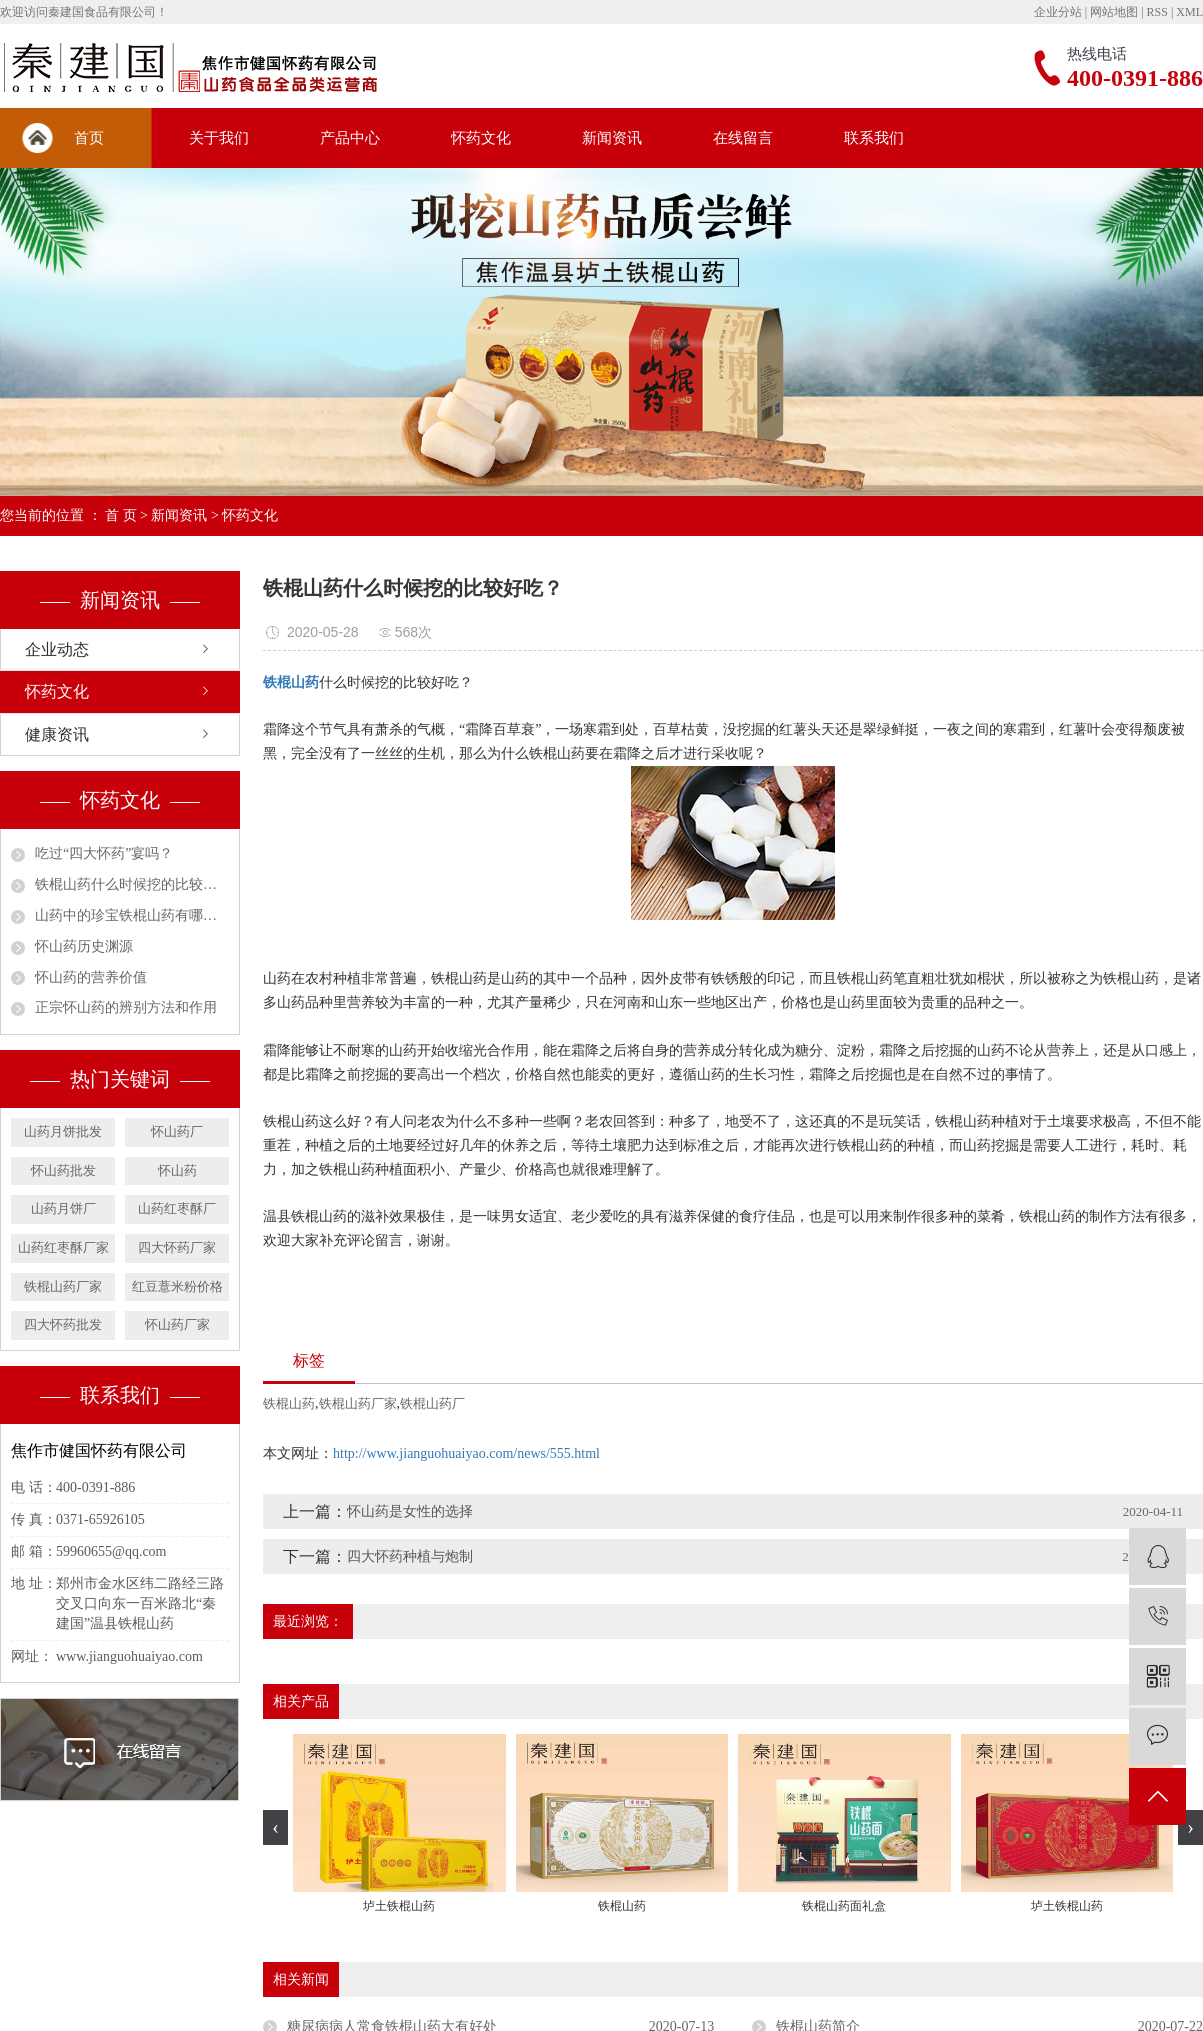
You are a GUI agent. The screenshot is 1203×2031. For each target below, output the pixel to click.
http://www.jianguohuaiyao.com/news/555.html (466, 1453)
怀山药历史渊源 (84, 946)
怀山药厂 (177, 1131)
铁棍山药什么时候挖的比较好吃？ (132, 884)
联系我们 (874, 138)
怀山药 (177, 1170)
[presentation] (275, 1827)
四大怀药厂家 (177, 1247)
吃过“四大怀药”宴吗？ (104, 853)
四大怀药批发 (63, 1324)
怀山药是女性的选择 (410, 1511)
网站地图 (1114, 12)
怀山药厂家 (177, 1324)
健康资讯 (57, 734)
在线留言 (743, 138)
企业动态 (57, 649)
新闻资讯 (612, 138)
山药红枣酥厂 (177, 1208)
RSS (1157, 12)
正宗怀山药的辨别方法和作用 (126, 1007)
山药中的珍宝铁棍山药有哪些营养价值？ (132, 915)
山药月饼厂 (63, 1208)
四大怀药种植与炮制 (410, 1556)
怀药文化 (481, 138)
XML (1189, 12)
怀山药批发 (63, 1170)
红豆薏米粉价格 (177, 1286)
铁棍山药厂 (432, 1403)
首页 (89, 138)
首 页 (121, 515)
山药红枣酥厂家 (63, 1247)
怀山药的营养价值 (91, 977)
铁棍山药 (289, 1403)
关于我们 (219, 138)
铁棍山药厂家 (63, 1286)
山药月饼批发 (63, 1131)
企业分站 (1058, 12)
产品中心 (350, 138)
